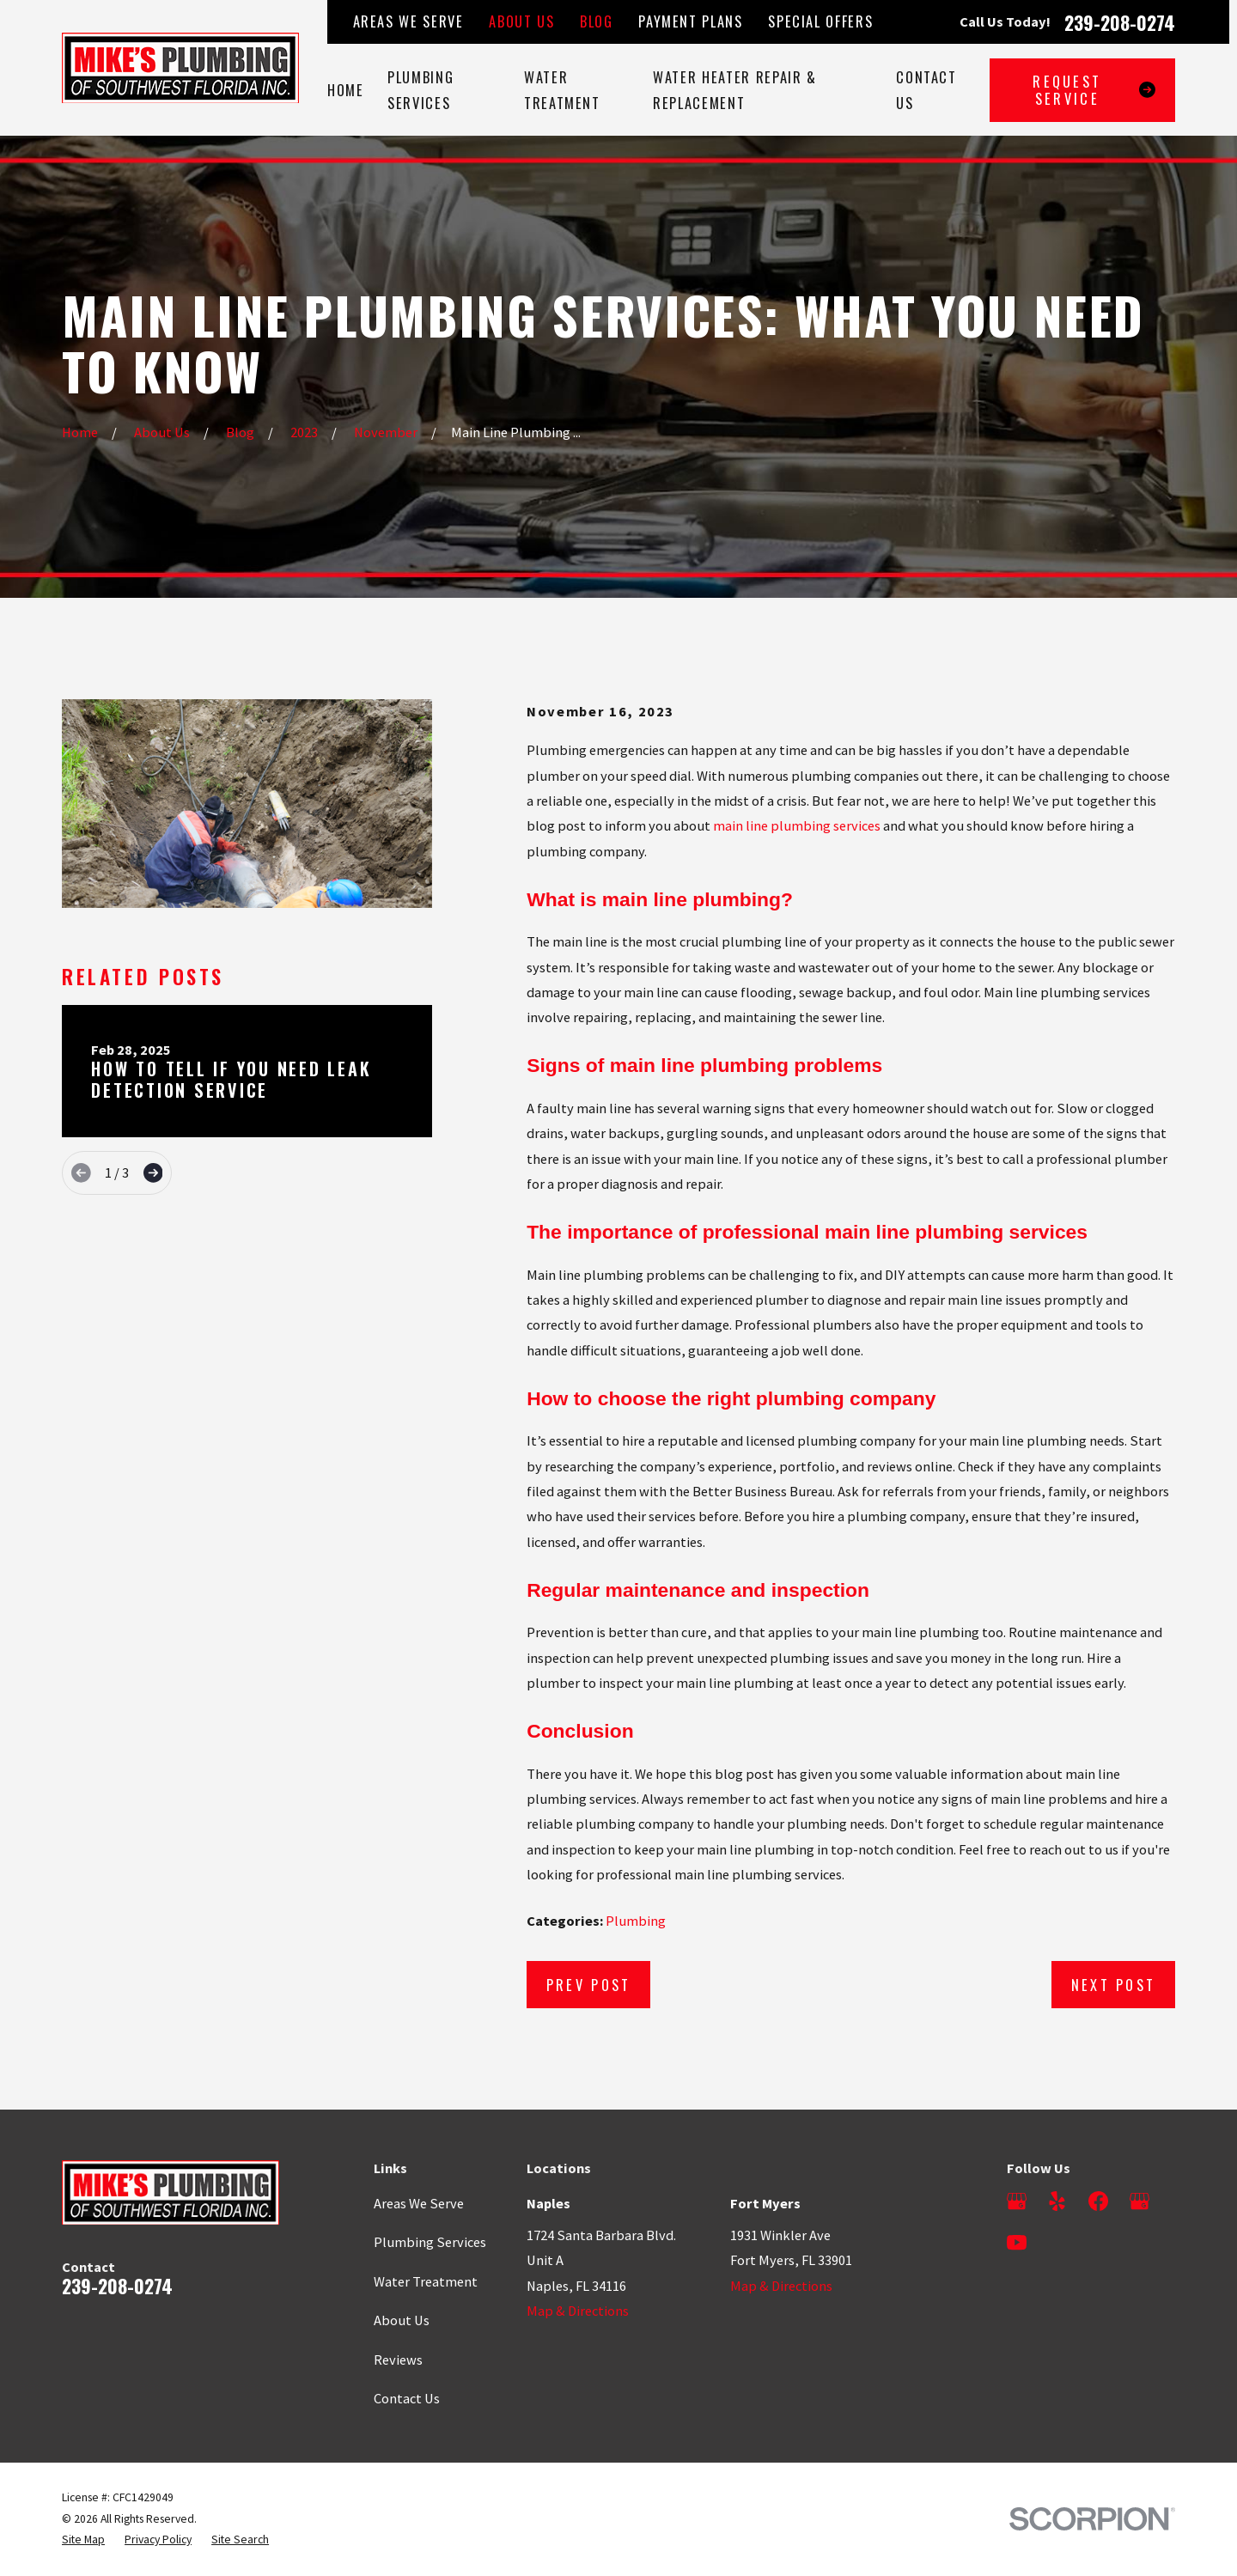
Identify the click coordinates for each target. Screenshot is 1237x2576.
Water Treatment (426, 2281)
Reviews (398, 2359)
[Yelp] (1057, 2201)
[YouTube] (1017, 2242)
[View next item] (153, 1173)
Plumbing (636, 1920)
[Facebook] (1098, 2201)
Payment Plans (690, 21)
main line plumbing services (797, 825)
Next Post (1113, 1984)
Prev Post (588, 1984)
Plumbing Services (430, 2241)
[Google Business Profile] (1017, 2201)
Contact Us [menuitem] (926, 89)
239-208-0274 (1119, 22)
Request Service (1094, 89)
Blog (596, 21)
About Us (521, 21)
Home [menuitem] (345, 89)
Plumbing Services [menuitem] (420, 89)
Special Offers (820, 21)
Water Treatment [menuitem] (562, 89)
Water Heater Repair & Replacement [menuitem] (735, 89)
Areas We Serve (408, 21)
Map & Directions (578, 2310)
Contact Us (407, 2398)
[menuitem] (83, 2540)
